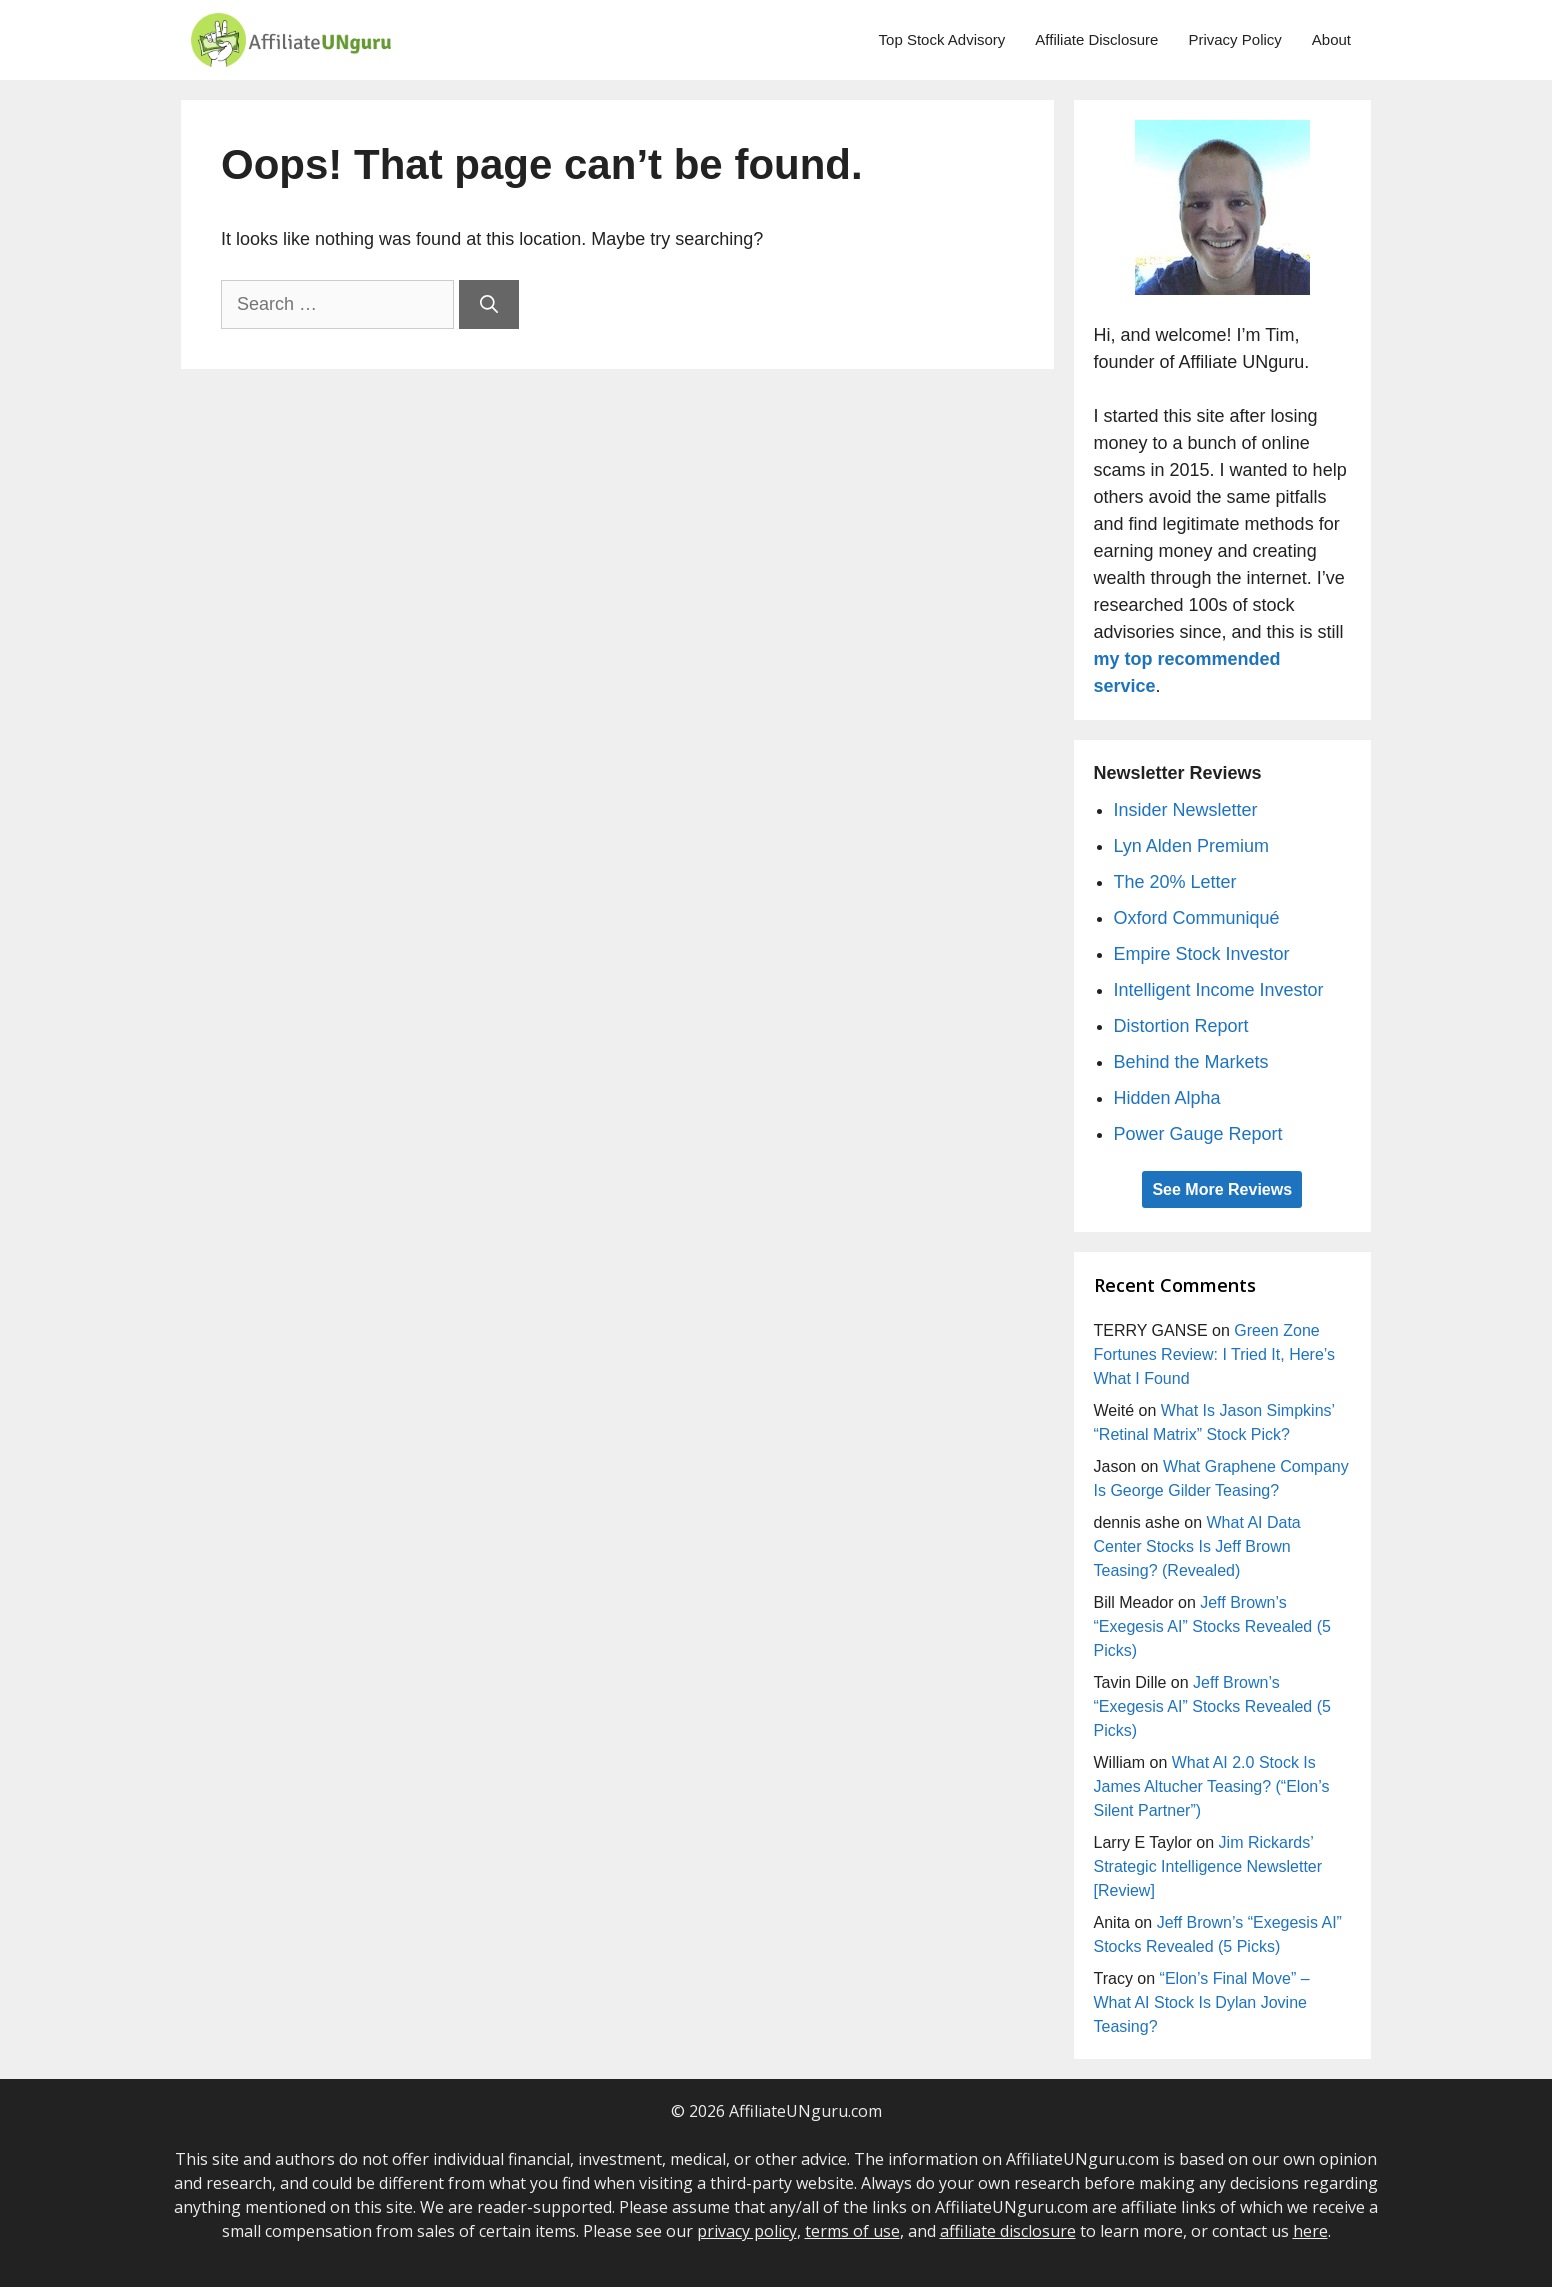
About (1331, 39)
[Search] (489, 304)
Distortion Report (1181, 1026)
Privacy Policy (1234, 39)
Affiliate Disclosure (1096, 39)
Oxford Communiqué (1197, 918)
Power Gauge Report (1198, 1134)
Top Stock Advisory (942, 39)
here (1310, 2231)
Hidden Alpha (1167, 1098)
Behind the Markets (1191, 1062)
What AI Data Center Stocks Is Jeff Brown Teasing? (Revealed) (1197, 1546)
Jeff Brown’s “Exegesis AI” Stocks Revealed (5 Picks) (1212, 1626)
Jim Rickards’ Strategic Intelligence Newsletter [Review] (1208, 1866)
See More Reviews (1222, 1189)
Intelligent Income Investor (1219, 990)
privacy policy (747, 2231)
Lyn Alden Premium (1191, 846)
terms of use (852, 2231)
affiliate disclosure (1008, 2231)
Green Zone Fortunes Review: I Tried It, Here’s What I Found (1215, 1354)
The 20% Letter (1175, 882)
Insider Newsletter (1186, 810)
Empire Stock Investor (1202, 954)
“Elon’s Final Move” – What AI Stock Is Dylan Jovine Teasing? (1202, 2002)
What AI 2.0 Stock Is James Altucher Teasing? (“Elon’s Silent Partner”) (1212, 1786)
